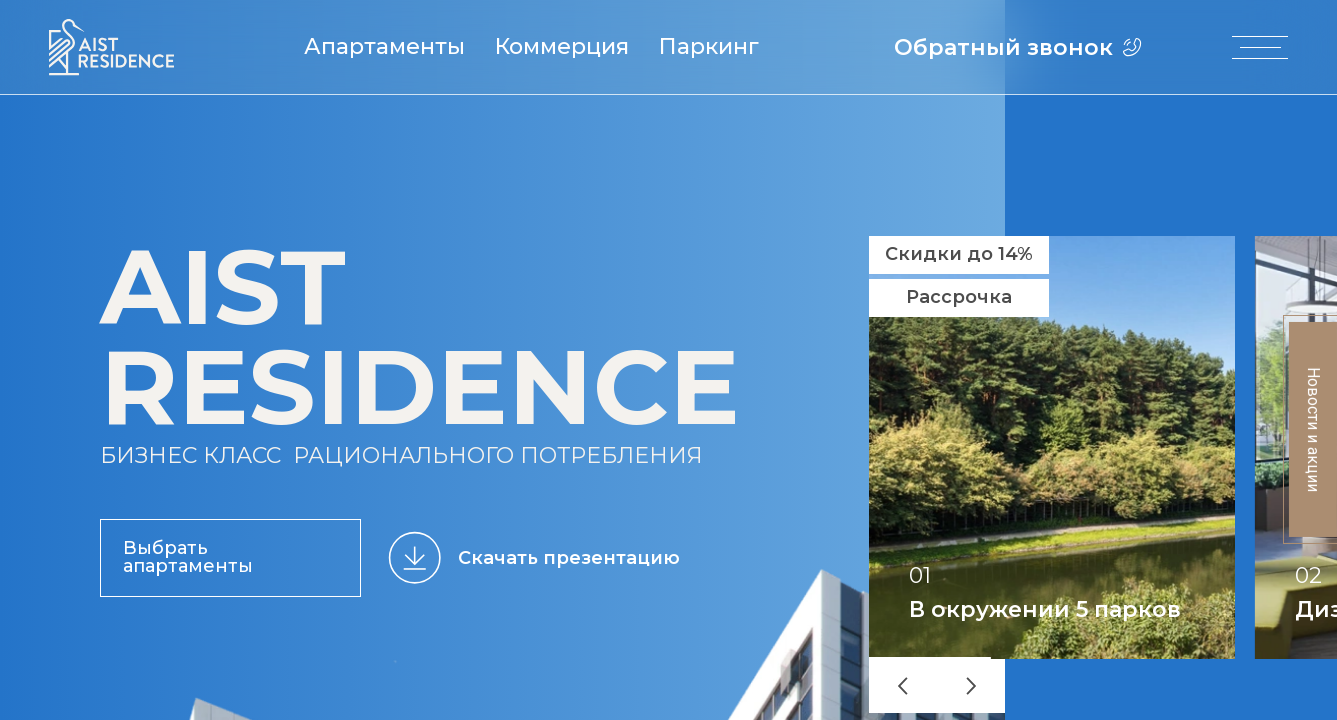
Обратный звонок (1019, 47)
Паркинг (712, 47)
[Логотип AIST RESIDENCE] (111, 70)
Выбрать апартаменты (188, 557)
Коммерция (565, 47)
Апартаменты (387, 47)
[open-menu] (1261, 47)
